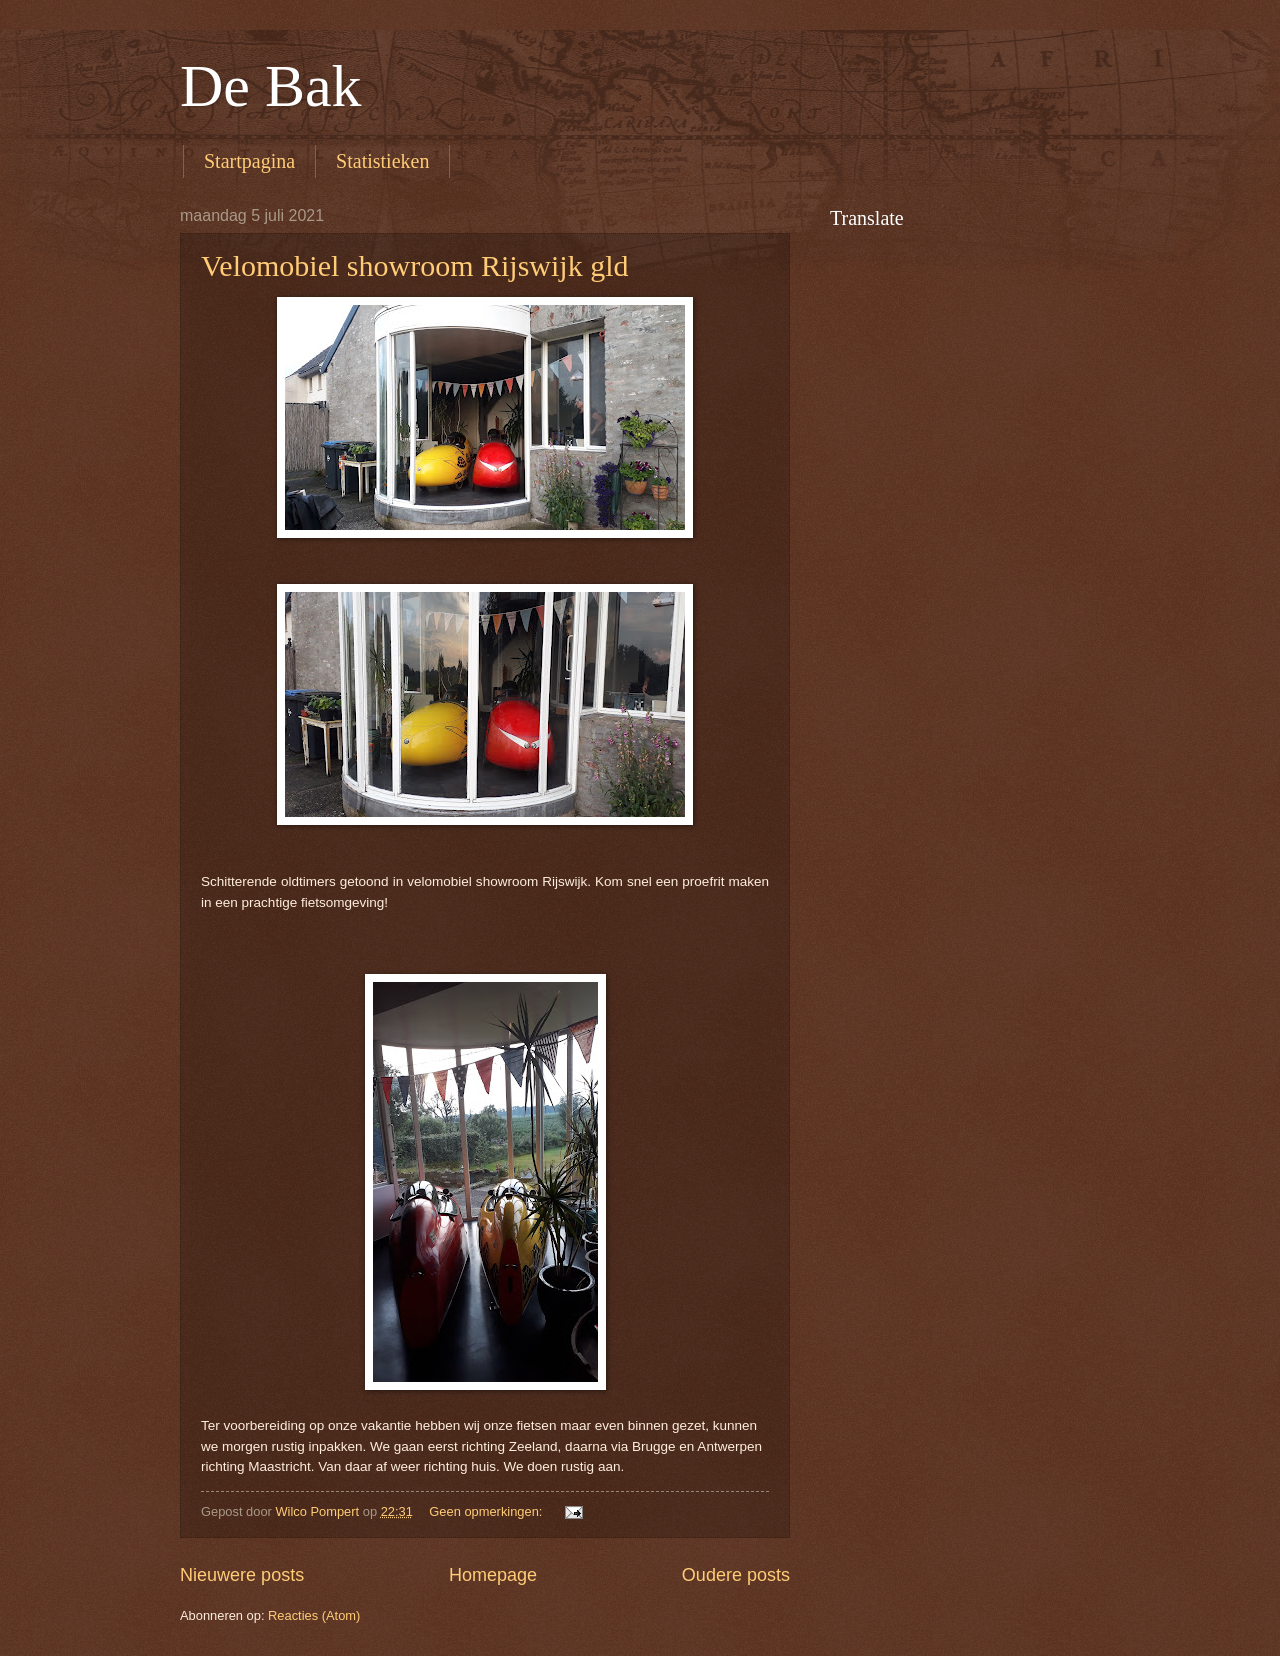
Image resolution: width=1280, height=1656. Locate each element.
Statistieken (382, 161)
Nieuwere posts (242, 1575)
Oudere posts (736, 1575)
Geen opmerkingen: (487, 1511)
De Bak (271, 86)
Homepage (493, 1575)
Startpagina (249, 161)
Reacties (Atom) (314, 1615)
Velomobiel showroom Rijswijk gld (415, 265)
